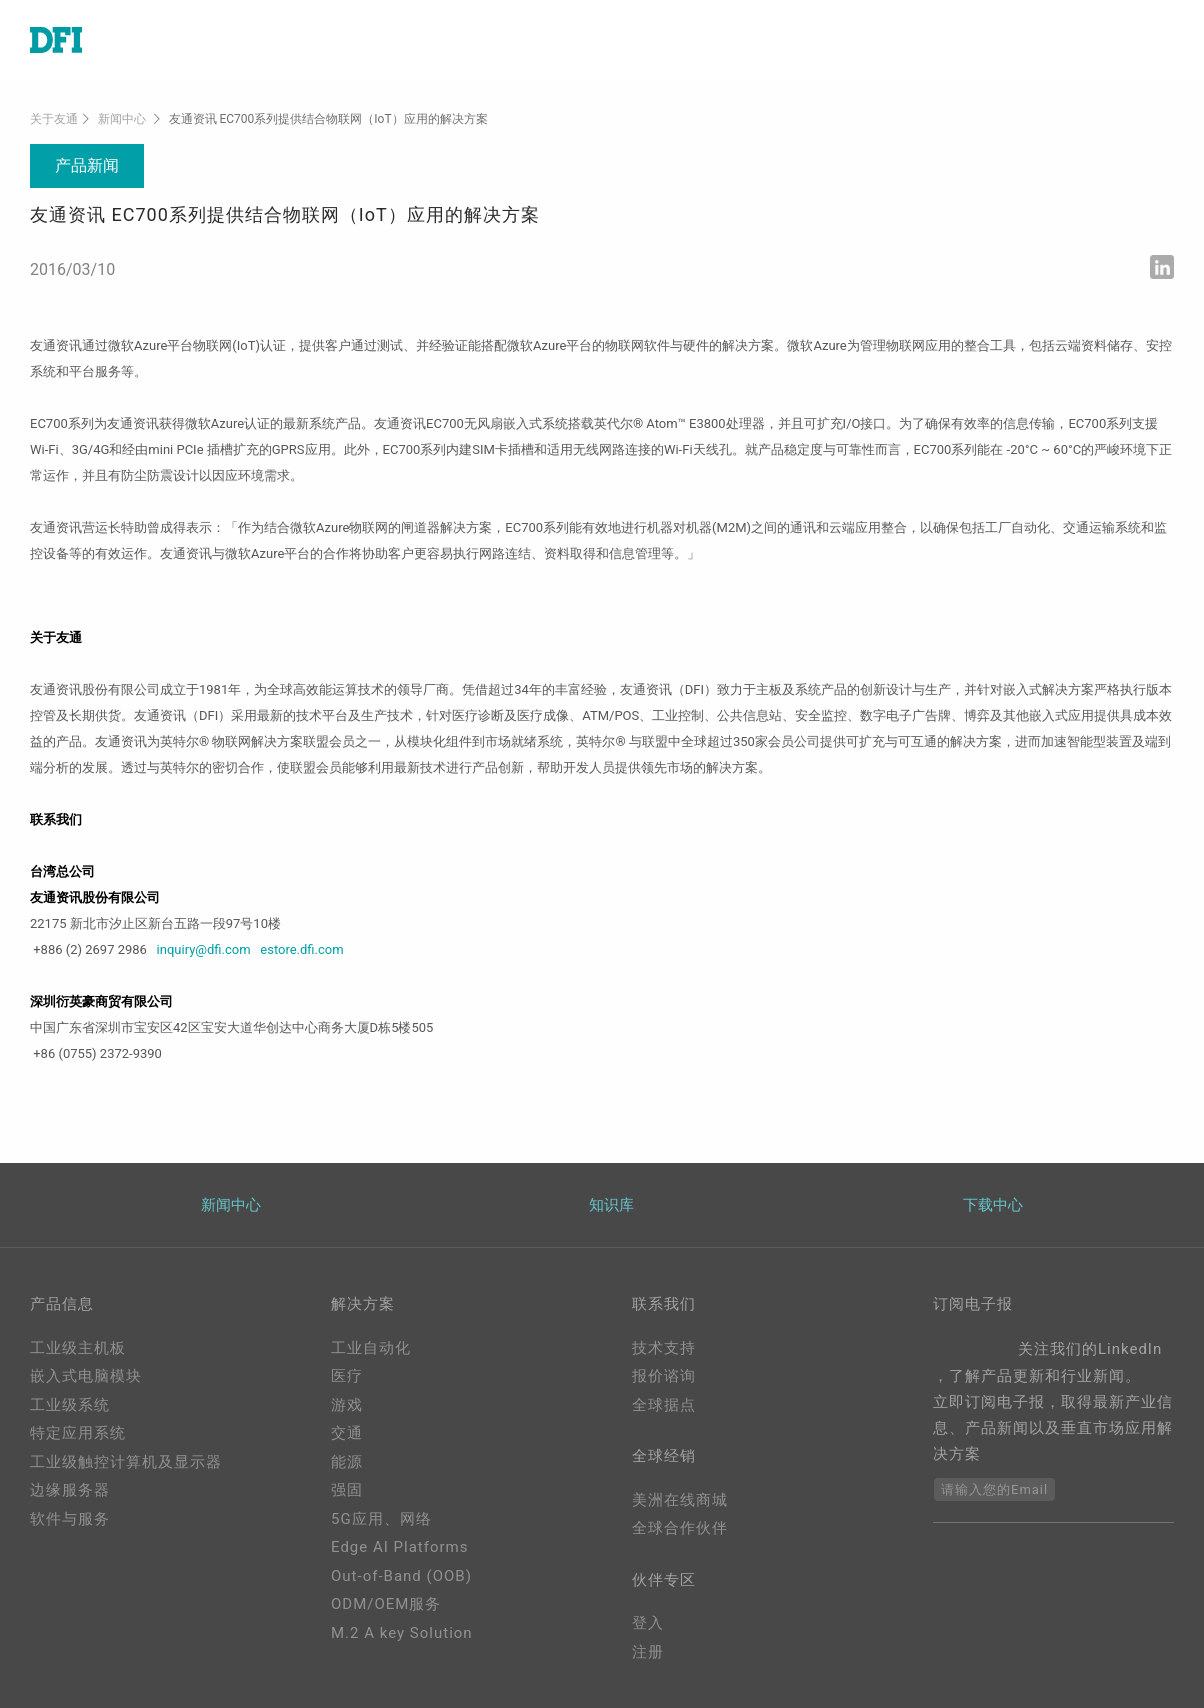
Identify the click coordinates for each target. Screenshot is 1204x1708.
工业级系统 (70, 1405)
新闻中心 (122, 119)
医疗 (347, 1376)
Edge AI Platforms (399, 1547)
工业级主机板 (78, 1348)
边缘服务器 (70, 1490)
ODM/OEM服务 (386, 1604)
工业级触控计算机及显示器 (126, 1462)
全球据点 (664, 1405)
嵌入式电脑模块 (86, 1376)
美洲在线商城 (680, 1500)
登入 (648, 1623)
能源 (347, 1462)
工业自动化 (371, 1348)
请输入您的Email (994, 1489)
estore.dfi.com (301, 949)
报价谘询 (664, 1376)
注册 (648, 1652)
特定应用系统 (78, 1433)
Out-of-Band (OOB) (401, 1576)
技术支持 (664, 1348)
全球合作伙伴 (680, 1528)
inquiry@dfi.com (204, 949)
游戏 (347, 1405)
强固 (347, 1490)
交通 (347, 1433)
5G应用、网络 (381, 1519)
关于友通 (54, 119)
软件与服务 (70, 1519)
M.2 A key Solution (402, 1633)
